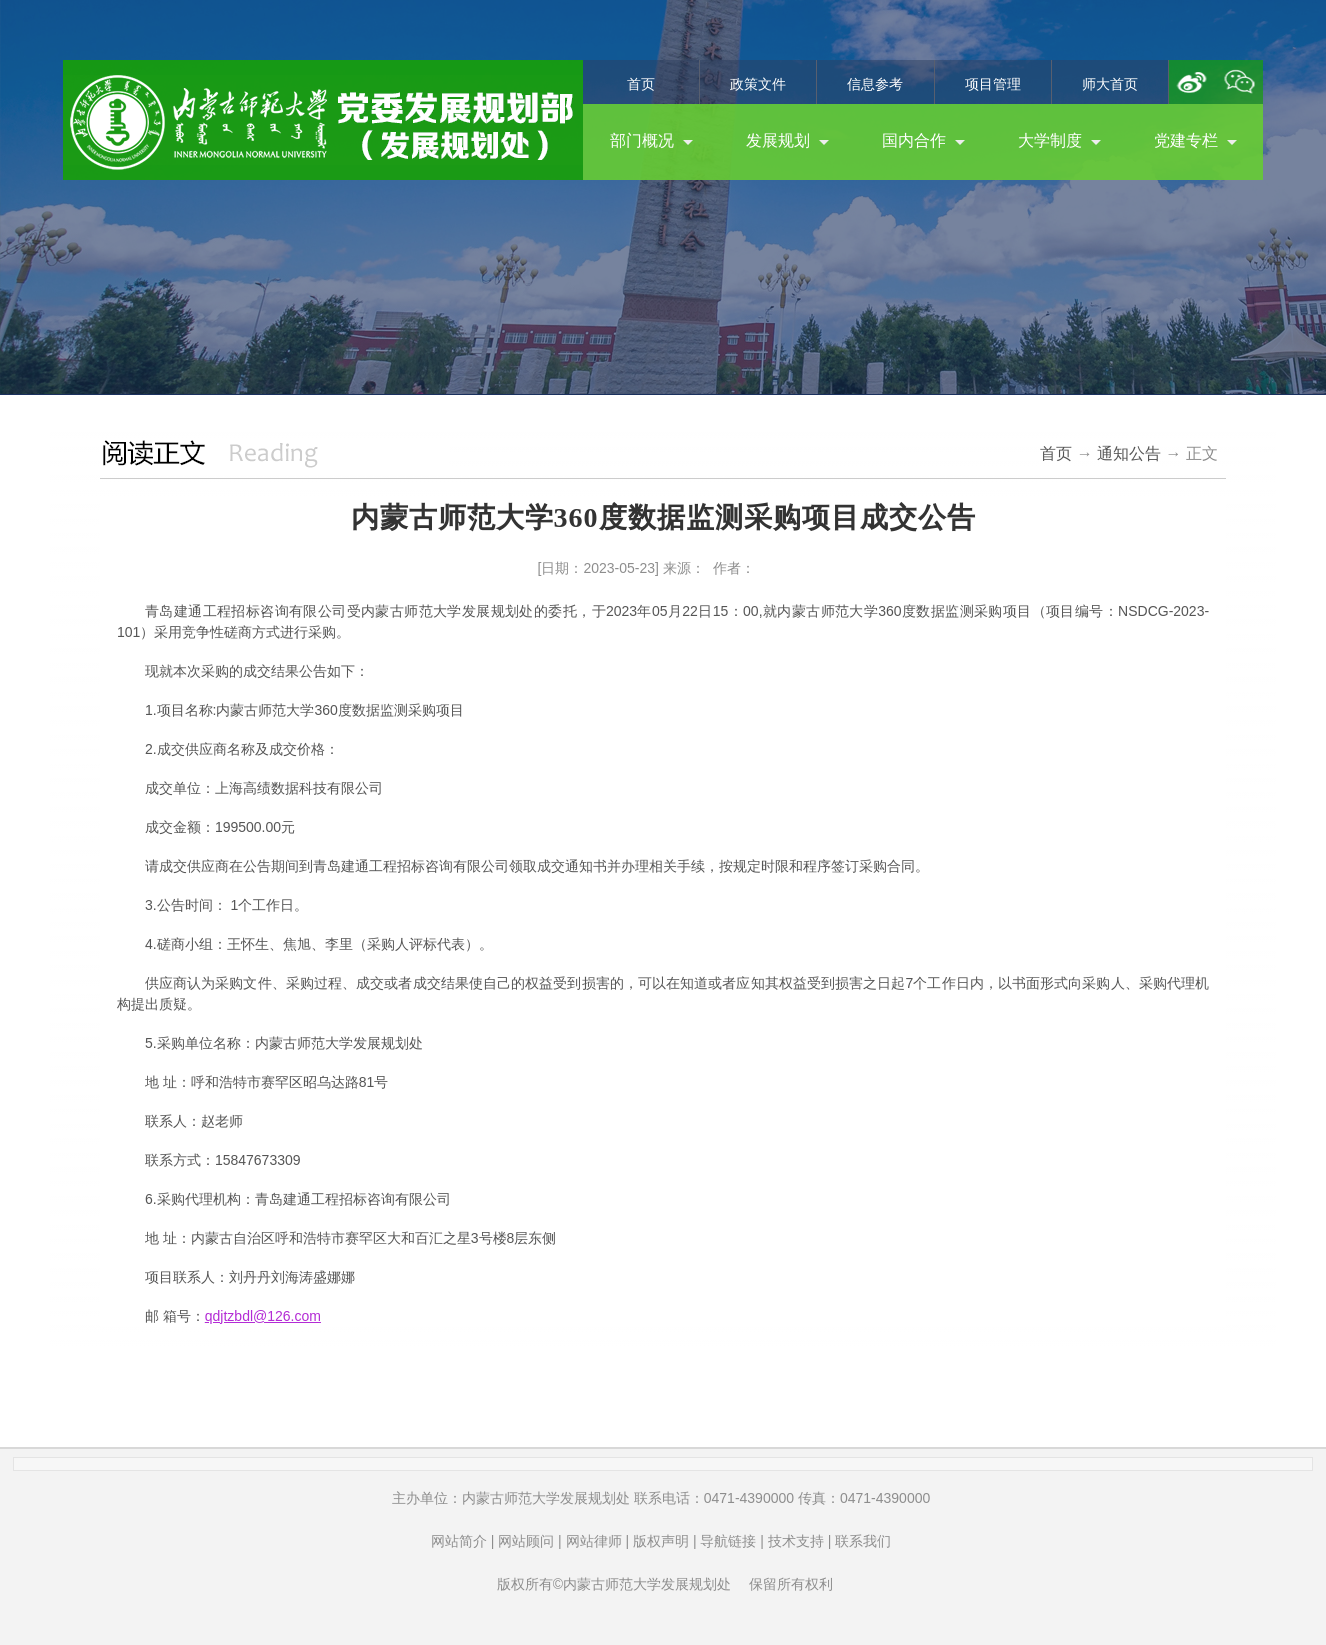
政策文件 (758, 84)
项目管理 (993, 84)
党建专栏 (1195, 140)
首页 (641, 84)
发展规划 (787, 140)
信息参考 (875, 84)
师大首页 (1110, 84)
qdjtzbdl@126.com (263, 1316)
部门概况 (651, 140)
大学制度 (1059, 140)
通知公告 (1129, 453)
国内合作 (923, 140)
